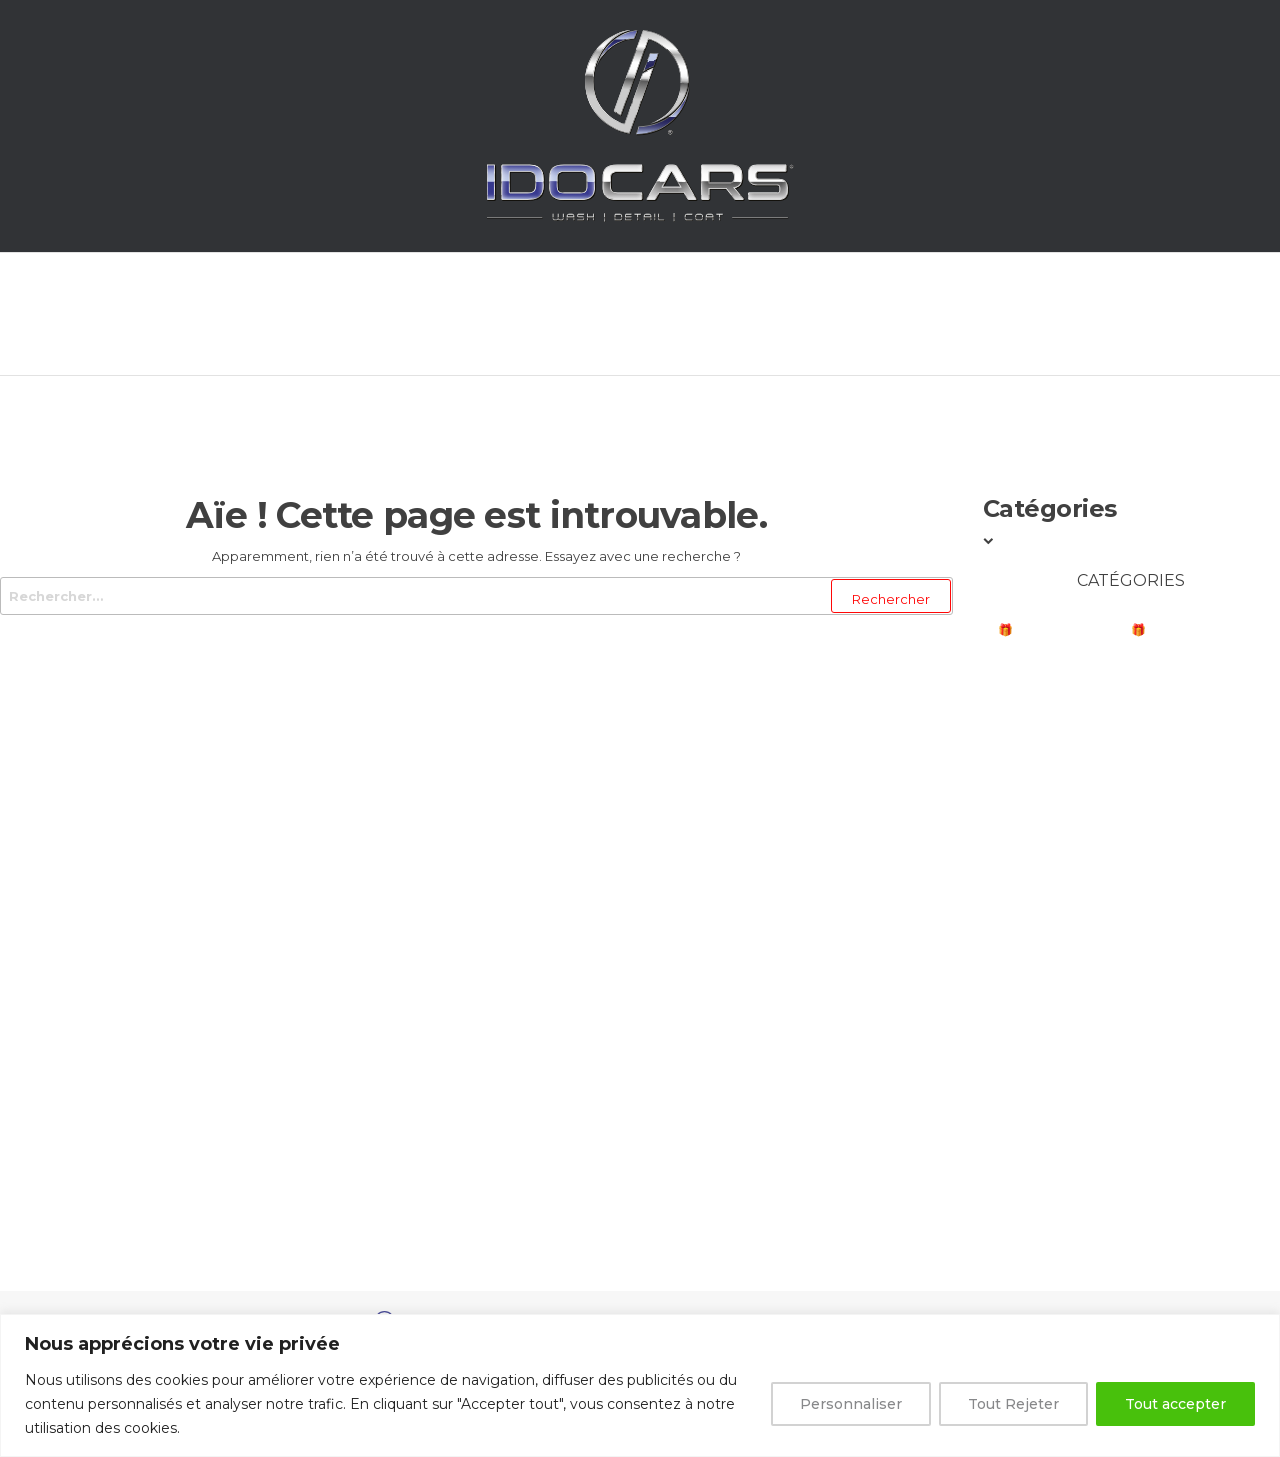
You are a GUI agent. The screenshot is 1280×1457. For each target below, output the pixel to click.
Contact (979, 315)
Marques (1030, 668)
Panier (839, 315)
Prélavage (1036, 752)
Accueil (216, 315)
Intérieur (1030, 828)
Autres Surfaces (1056, 1081)
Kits (1010, 1246)
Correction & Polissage (1083, 913)
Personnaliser (851, 1404)
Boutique (555, 315)
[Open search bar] (1094, 311)
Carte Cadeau (1047, 1208)
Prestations (380, 315)
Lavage (1023, 710)
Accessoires (1041, 1124)
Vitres (1019, 1039)
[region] (640, 1385)
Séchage (1028, 790)
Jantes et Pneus (1052, 870)
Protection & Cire (1061, 997)
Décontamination (1060, 955)
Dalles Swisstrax (1058, 1166)
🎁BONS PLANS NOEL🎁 (1072, 629)
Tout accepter (1175, 1404)
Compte (705, 315)
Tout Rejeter (1013, 1404)
